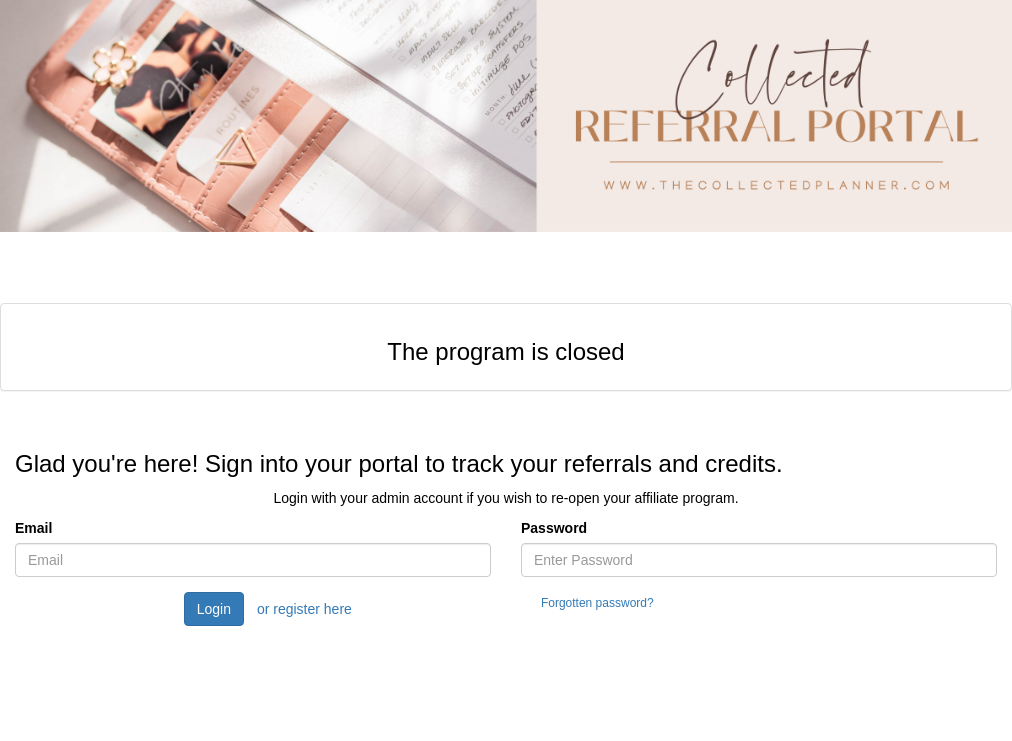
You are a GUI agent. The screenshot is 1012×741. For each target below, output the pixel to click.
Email (33, 528)
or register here (304, 609)
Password (554, 528)
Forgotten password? (597, 603)
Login (214, 609)
